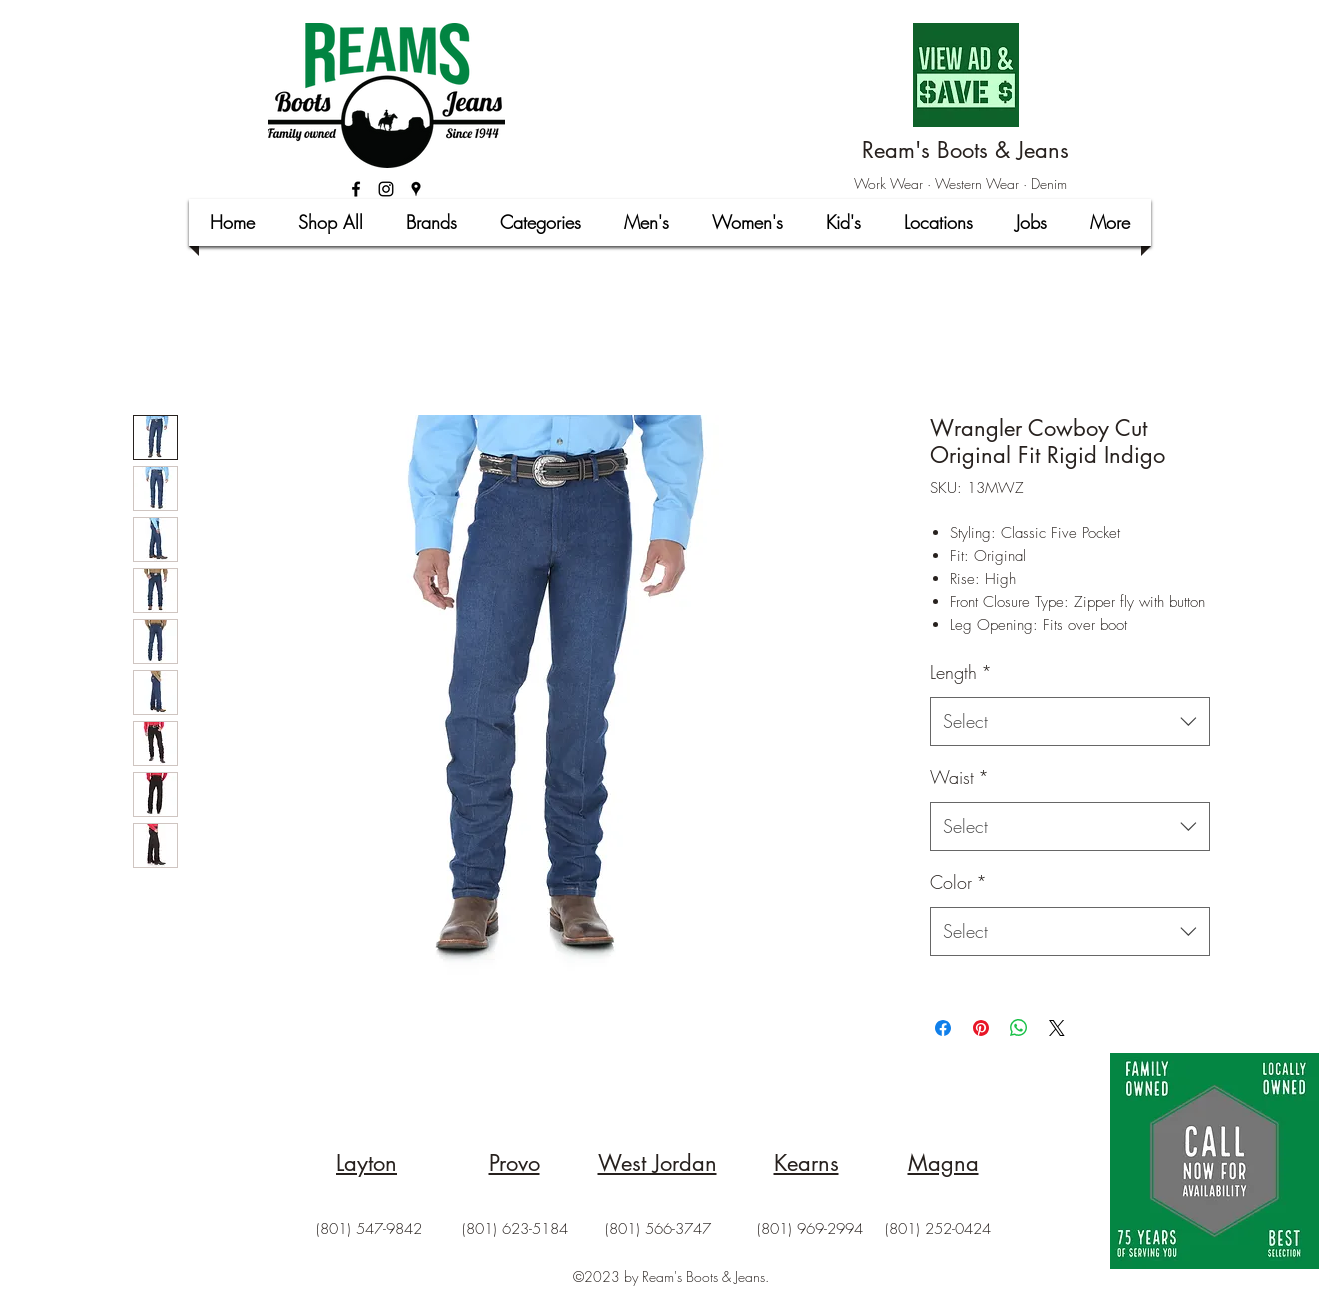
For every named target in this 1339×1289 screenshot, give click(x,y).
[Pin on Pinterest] (981, 1028)
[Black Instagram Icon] (386, 189)
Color (958, 882)
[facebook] (356, 189)
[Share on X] (1057, 1028)
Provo (514, 1163)
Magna (943, 1163)
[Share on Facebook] (943, 1028)
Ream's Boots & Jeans (965, 150)
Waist (959, 777)
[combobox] (1070, 722)
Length (961, 672)
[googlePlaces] (416, 189)
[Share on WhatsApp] (1019, 1028)
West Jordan (657, 1163)
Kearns (806, 1163)
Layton (366, 1163)
